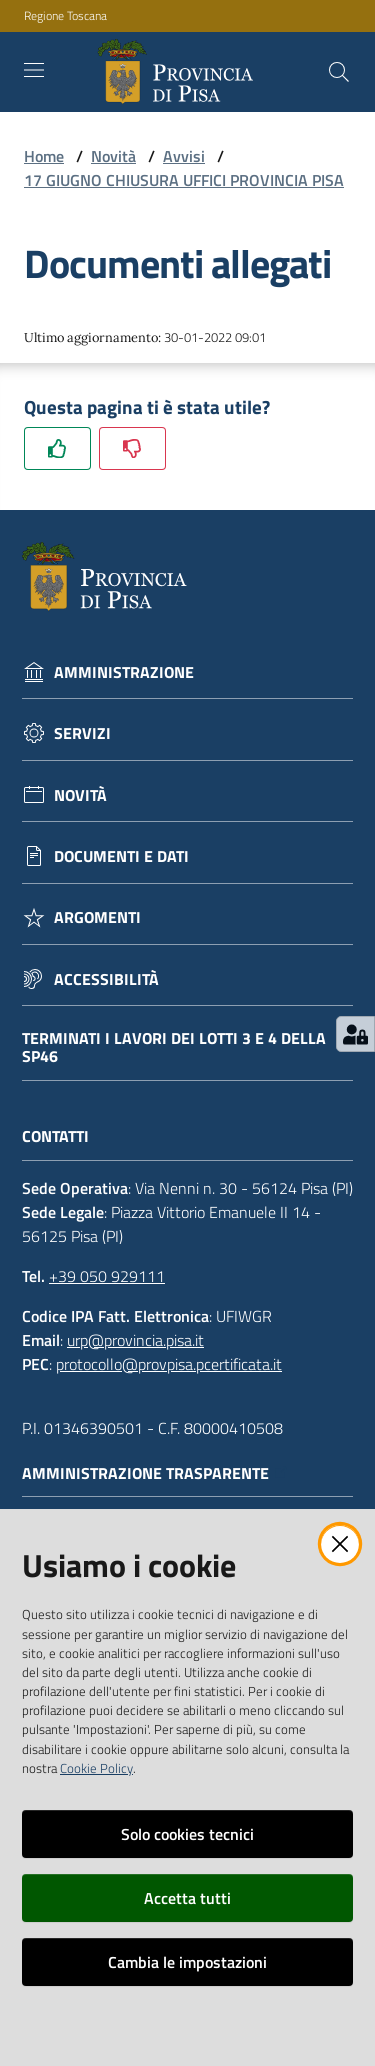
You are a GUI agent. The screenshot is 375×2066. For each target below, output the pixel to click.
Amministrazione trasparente (155, 1473)
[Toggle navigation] (34, 70)
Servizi (82, 733)
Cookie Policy (96, 1768)
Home (44, 156)
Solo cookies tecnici (187, 1834)
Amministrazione (124, 672)
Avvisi (184, 156)
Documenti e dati (121, 856)
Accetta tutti (187, 1898)
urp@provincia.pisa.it (135, 1340)
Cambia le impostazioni (187, 1962)
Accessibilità (106, 979)
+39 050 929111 (107, 1276)
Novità (113, 156)
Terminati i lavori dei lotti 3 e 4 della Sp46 (174, 1047)
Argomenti (97, 917)
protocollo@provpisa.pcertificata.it (169, 1364)
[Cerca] (339, 72)
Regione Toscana (65, 16)
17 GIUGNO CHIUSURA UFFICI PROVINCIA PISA (184, 180)
